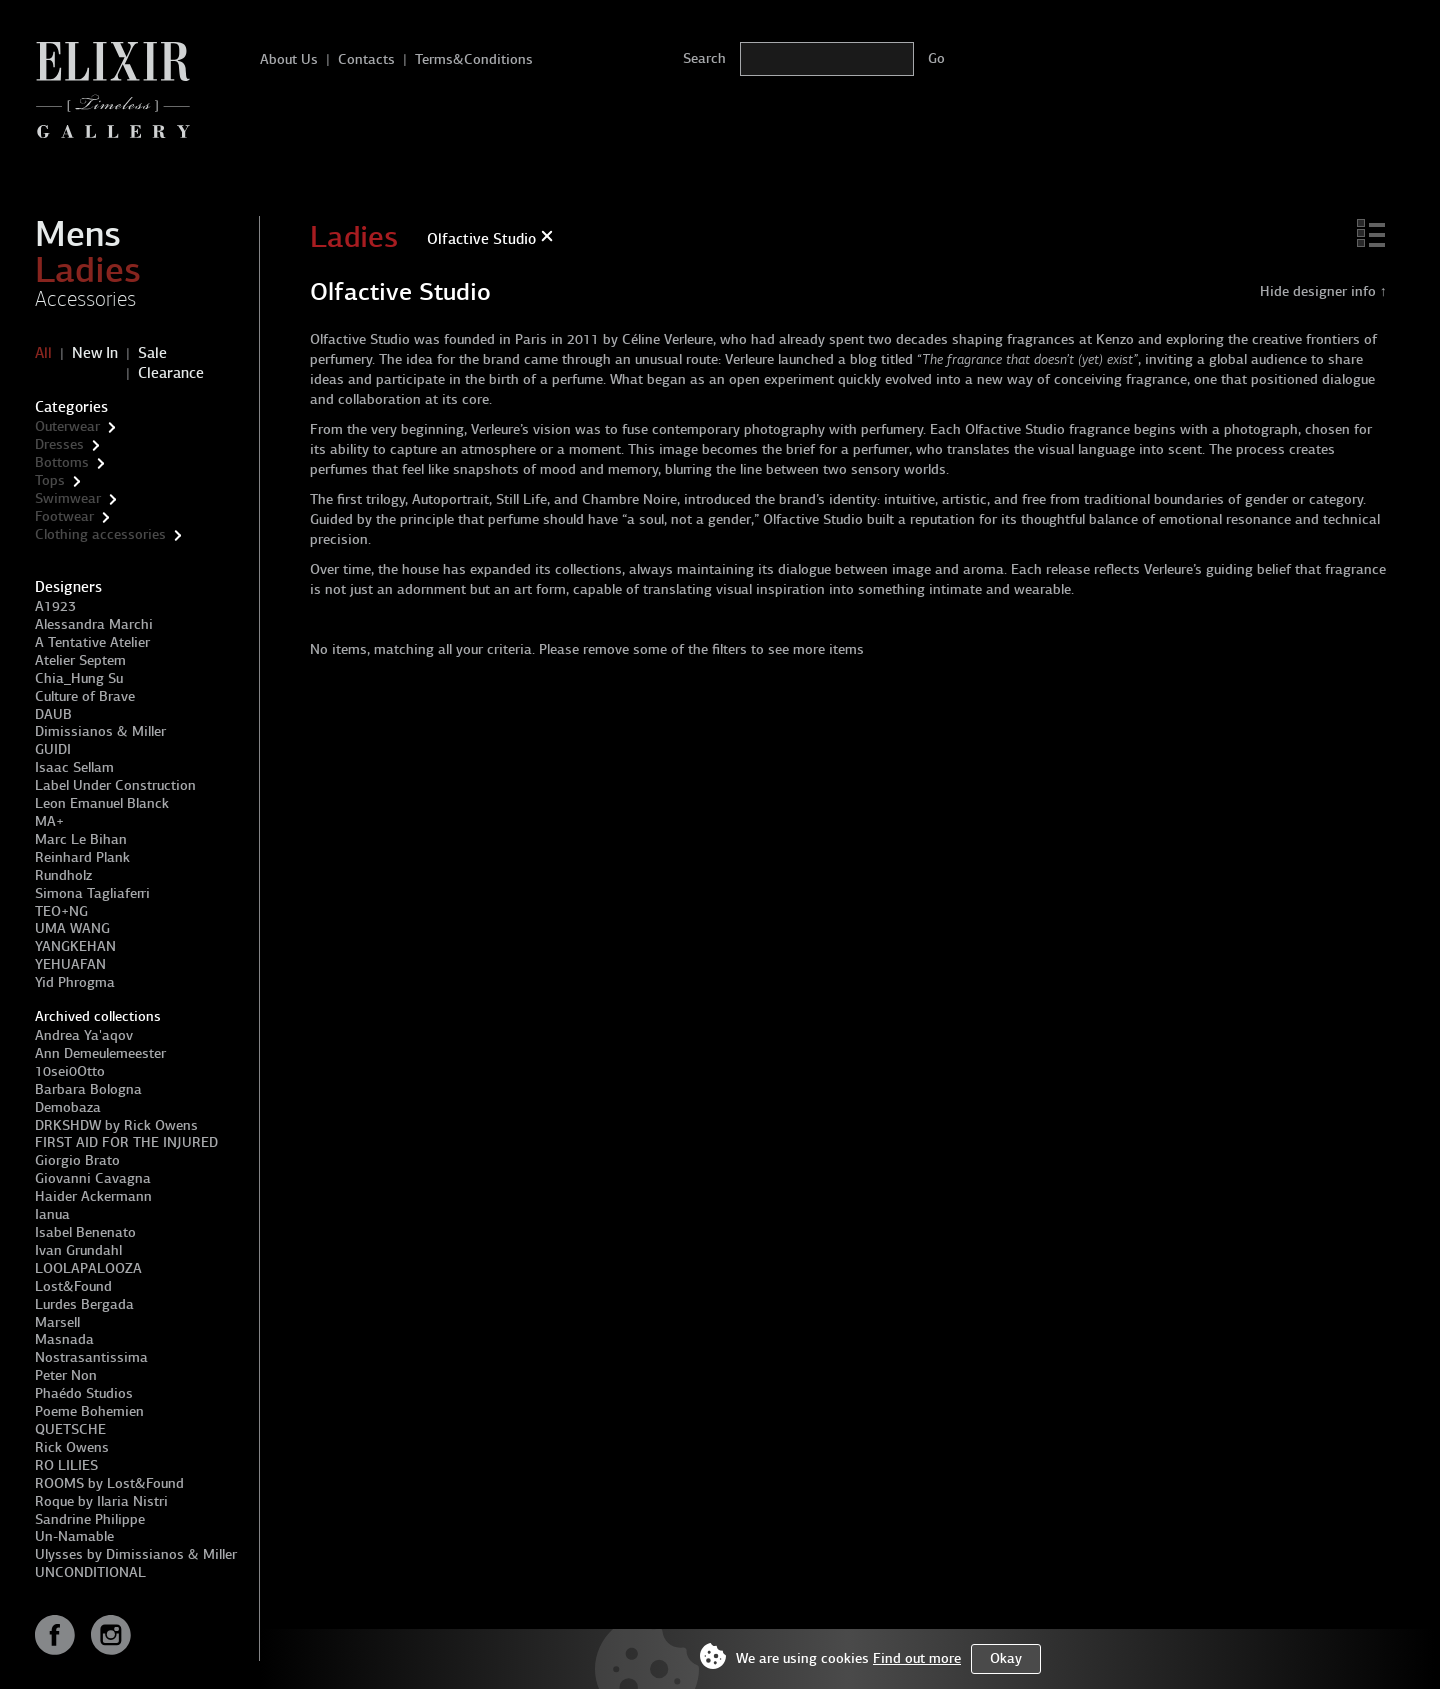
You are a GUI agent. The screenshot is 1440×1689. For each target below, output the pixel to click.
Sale (152, 353)
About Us (289, 59)
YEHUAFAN (70, 964)
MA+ (49, 821)
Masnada (64, 1339)
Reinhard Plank (82, 857)
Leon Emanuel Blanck (102, 803)
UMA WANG (72, 928)
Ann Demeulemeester (100, 1053)
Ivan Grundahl (78, 1250)
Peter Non (66, 1375)
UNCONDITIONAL (90, 1572)
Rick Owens (72, 1447)
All (43, 353)
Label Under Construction (115, 785)
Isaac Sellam (74, 767)
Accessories (85, 299)
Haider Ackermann (93, 1196)
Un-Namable (74, 1536)
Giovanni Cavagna (93, 1178)
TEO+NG (61, 911)
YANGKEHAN (75, 946)
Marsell (57, 1322)
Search (704, 58)
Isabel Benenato (85, 1232)
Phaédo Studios (84, 1393)
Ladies (88, 270)
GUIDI (53, 749)
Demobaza (68, 1107)
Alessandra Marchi (94, 624)
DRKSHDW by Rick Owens (116, 1125)
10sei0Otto (70, 1071)
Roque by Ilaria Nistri (101, 1501)
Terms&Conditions (474, 59)
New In (95, 353)
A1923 (55, 606)
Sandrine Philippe (90, 1519)
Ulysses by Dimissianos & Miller (136, 1554)
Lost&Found (73, 1286)
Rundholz (63, 875)
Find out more (917, 1658)
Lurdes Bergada (84, 1304)
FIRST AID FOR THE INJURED (126, 1142)
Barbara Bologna (88, 1089)
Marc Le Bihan (81, 839)
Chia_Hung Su (79, 678)
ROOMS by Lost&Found (109, 1483)
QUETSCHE (70, 1429)
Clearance (171, 373)
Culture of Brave (85, 696)
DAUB (53, 714)
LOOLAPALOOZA (88, 1268)
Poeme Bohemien (89, 1411)
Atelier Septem (80, 660)
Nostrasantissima (91, 1357)
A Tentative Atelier (92, 642)
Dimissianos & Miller (100, 731)
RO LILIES (66, 1465)
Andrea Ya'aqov (84, 1035)
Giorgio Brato (77, 1160)
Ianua (52, 1214)
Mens (78, 234)
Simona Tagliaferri (92, 893)
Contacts (366, 59)
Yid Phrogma (75, 982)
